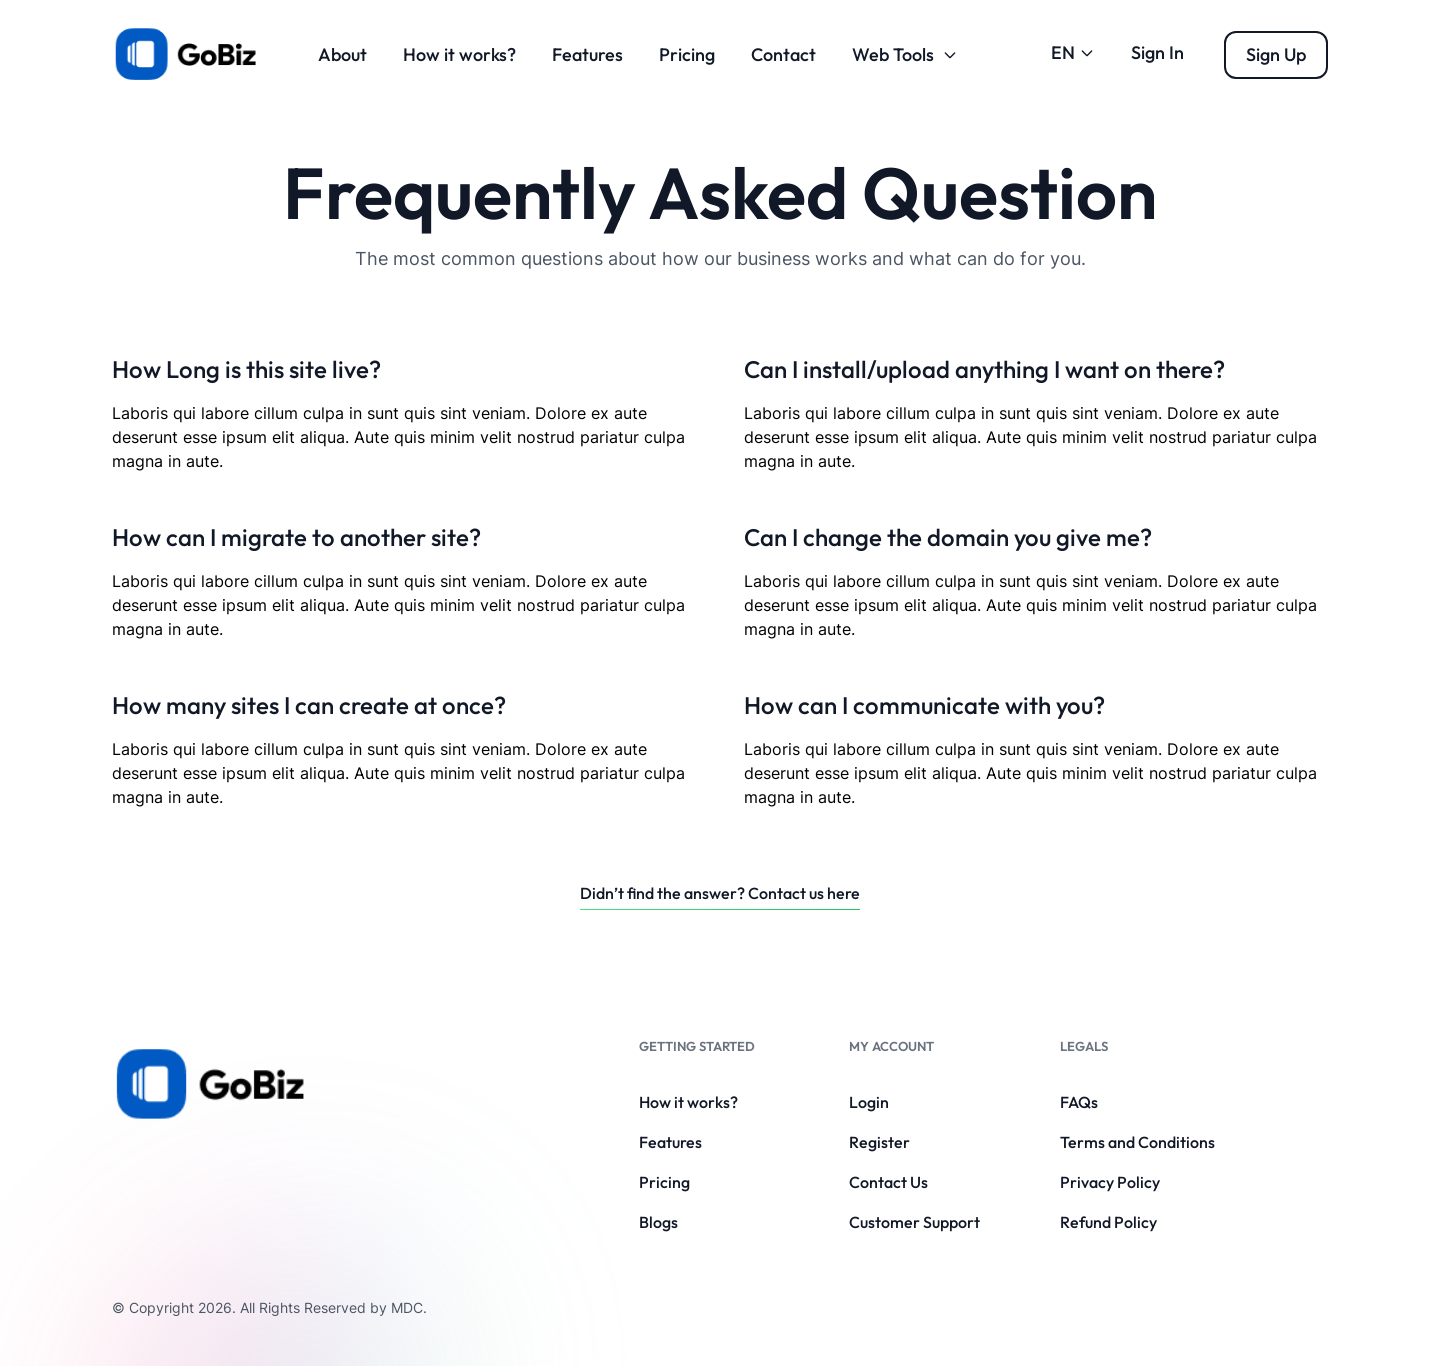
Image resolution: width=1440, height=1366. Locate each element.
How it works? (459, 54)
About (342, 54)
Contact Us (888, 1182)
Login (869, 1102)
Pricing (687, 54)
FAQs (1079, 1102)
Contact (783, 54)
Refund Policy (1108, 1222)
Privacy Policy (1110, 1182)
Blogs (658, 1222)
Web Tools (905, 54)
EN (1073, 52)
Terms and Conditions (1137, 1142)
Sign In (1157, 52)
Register (879, 1142)
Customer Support (914, 1222)
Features (587, 54)
